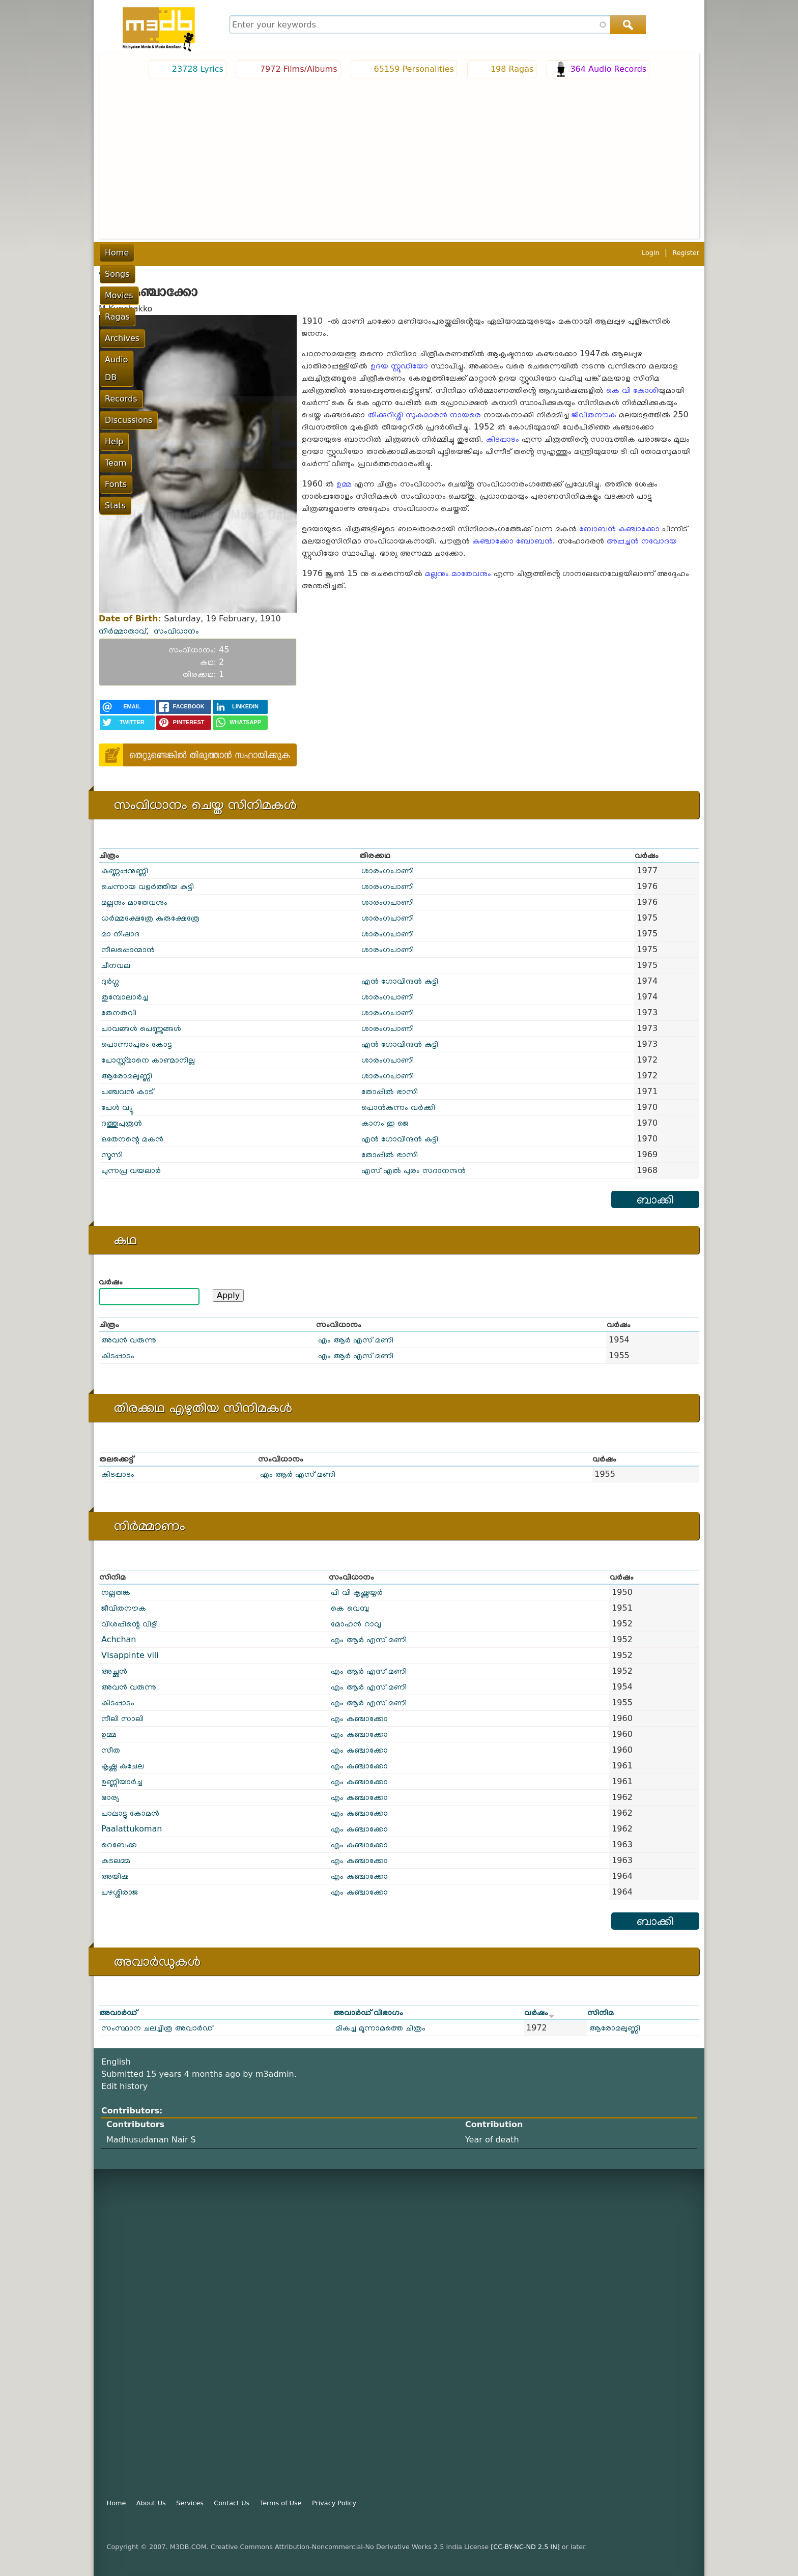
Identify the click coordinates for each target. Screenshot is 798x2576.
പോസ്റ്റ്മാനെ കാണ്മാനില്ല (148, 1060)
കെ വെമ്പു (349, 1608)
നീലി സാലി (122, 1718)
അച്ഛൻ (114, 1671)
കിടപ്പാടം (502, 439)
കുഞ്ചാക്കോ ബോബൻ (512, 541)
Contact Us (231, 2503)
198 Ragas (512, 69)
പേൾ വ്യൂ (117, 1107)
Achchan (118, 1639)
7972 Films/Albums (298, 69)
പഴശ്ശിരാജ (119, 1892)
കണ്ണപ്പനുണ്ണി (124, 870)
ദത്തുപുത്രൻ (121, 1123)
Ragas (231, 252)
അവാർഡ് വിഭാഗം (368, 2012)
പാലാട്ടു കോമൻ (130, 1813)
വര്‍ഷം (111, 1281)
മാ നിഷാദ (120, 933)
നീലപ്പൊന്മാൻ (128, 949)
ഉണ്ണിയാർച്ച (121, 1781)
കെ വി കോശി (632, 390)
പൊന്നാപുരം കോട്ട (136, 1044)
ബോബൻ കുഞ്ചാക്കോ (619, 528)
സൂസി (112, 1154)
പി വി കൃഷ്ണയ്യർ (356, 1592)
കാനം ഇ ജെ (385, 1123)
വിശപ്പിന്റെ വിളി (129, 1623)
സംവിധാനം (176, 631)
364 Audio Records (608, 69)
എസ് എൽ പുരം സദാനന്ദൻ (413, 1170)
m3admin (274, 2074)
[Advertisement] (399, 157)
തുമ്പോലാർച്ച (124, 996)
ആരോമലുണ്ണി (126, 1075)
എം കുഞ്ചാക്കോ (359, 1718)
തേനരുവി (118, 1012)
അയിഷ (115, 1876)
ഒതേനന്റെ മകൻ (132, 1138)
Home (117, 252)
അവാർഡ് (118, 2012)
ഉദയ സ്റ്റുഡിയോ (399, 365)
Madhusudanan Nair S (151, 2139)
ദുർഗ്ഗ (110, 981)
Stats (565, 252)
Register (685, 252)
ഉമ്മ (344, 484)
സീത (110, 1750)
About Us (151, 2503)
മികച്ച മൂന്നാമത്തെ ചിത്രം (380, 2028)
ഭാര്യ (110, 1797)
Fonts (532, 252)
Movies (192, 252)
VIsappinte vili (130, 1655)
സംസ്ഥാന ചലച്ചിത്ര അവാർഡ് (157, 2028)
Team (498, 252)
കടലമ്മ (115, 1860)
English (116, 2062)
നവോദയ (659, 541)
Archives (272, 252)
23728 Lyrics (197, 69)
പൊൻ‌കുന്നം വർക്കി (398, 1107)
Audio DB (321, 252)
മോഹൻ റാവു (356, 1623)
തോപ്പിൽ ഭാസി (389, 1091)
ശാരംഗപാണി (387, 870)
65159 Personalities (414, 69)
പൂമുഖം (110, 272)
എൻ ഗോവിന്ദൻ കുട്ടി (399, 981)
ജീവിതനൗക (594, 414)
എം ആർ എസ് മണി (355, 1339)
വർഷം (539, 2012)
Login (651, 252)
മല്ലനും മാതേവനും (458, 573)
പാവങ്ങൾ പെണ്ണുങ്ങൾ (141, 1028)
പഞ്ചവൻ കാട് (127, 1091)
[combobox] (436, 24)
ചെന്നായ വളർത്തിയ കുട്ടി (147, 886)
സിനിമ (600, 2012)
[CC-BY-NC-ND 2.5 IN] (525, 2547)
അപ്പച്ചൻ (623, 541)
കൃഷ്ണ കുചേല (122, 1765)
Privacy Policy (334, 2503)
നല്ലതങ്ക (115, 1592)
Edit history (124, 2086)
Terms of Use (281, 2503)
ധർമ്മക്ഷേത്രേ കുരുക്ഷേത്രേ (150, 918)
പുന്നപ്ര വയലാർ (131, 1170)
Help (466, 252)
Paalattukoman (131, 1829)
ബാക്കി (655, 1199)
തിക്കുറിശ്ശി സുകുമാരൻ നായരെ (424, 414)
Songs (153, 252)
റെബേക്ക (119, 1844)
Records (368, 252)
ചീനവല (115, 965)
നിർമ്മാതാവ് (122, 631)
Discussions (420, 252)
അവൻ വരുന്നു (128, 1339)
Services (190, 2503)
